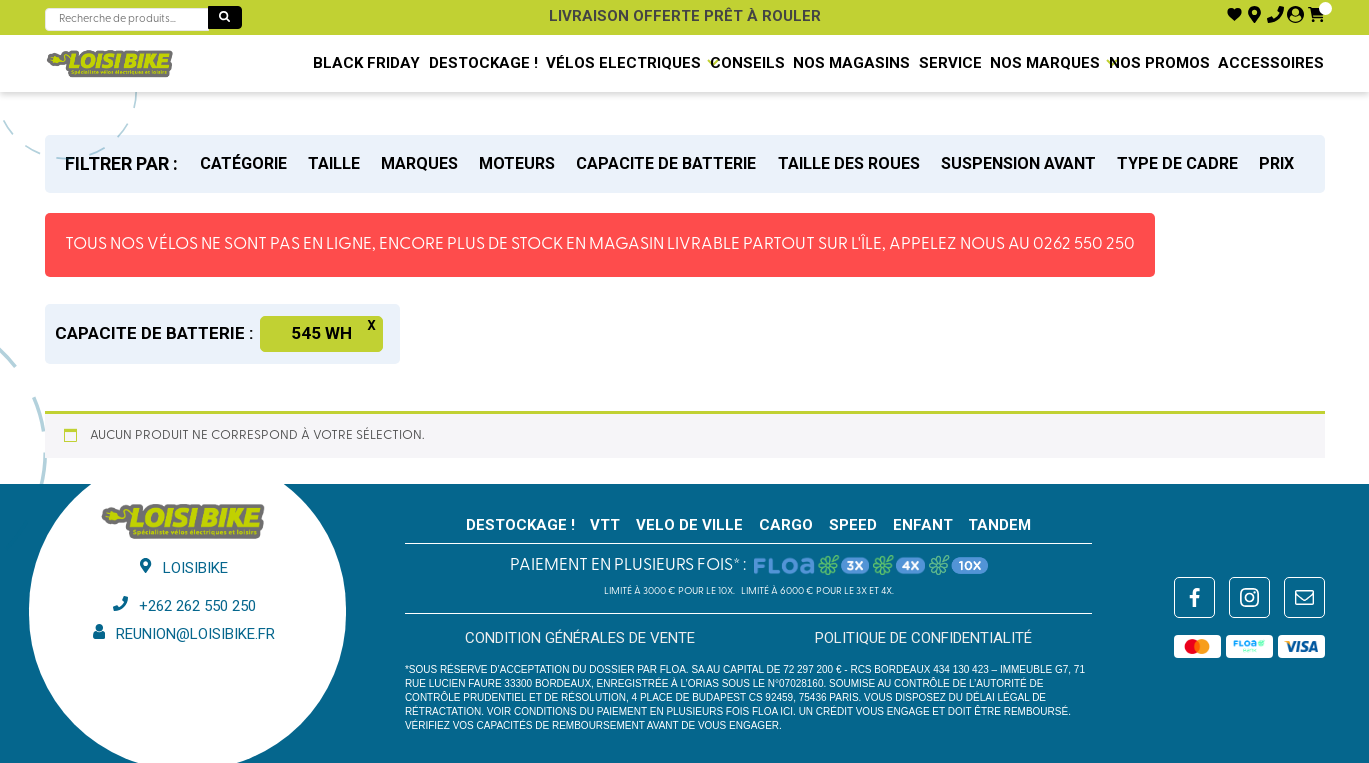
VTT (605, 525)
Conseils (747, 63)
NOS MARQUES (1045, 63)
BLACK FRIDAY (366, 63)
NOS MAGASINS (851, 63)
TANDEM (999, 525)
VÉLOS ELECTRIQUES (623, 63)
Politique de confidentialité (923, 638)
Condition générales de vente (580, 638)
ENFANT (923, 525)
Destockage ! (483, 63)
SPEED (853, 525)
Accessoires (1271, 63)
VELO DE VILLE (689, 525)
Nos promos (1159, 63)
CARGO (786, 525)
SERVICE (950, 63)
